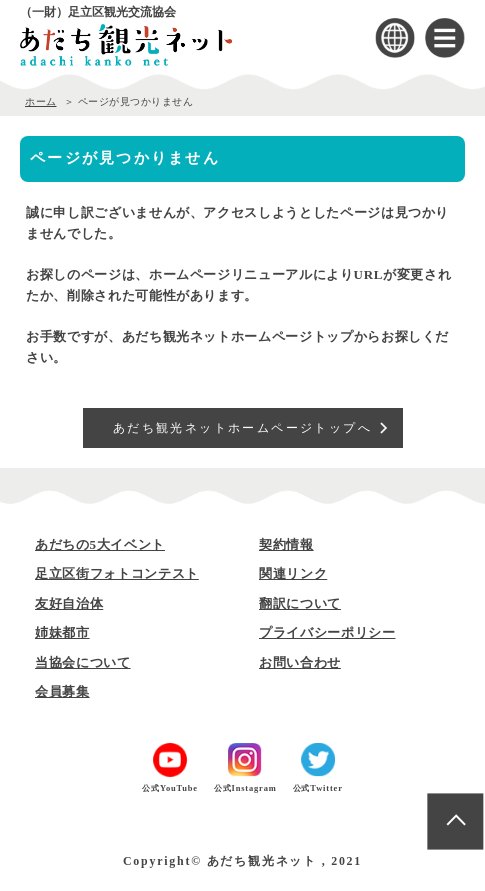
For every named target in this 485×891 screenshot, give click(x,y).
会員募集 (62, 691)
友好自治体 (69, 603)
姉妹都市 (62, 632)
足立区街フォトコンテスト (117, 573)
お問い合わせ (300, 662)
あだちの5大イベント (100, 544)
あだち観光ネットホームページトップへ (242, 428)
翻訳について (300, 603)
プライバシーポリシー (327, 632)
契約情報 (286, 544)
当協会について (83, 662)
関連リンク (293, 573)
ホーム (41, 101)
